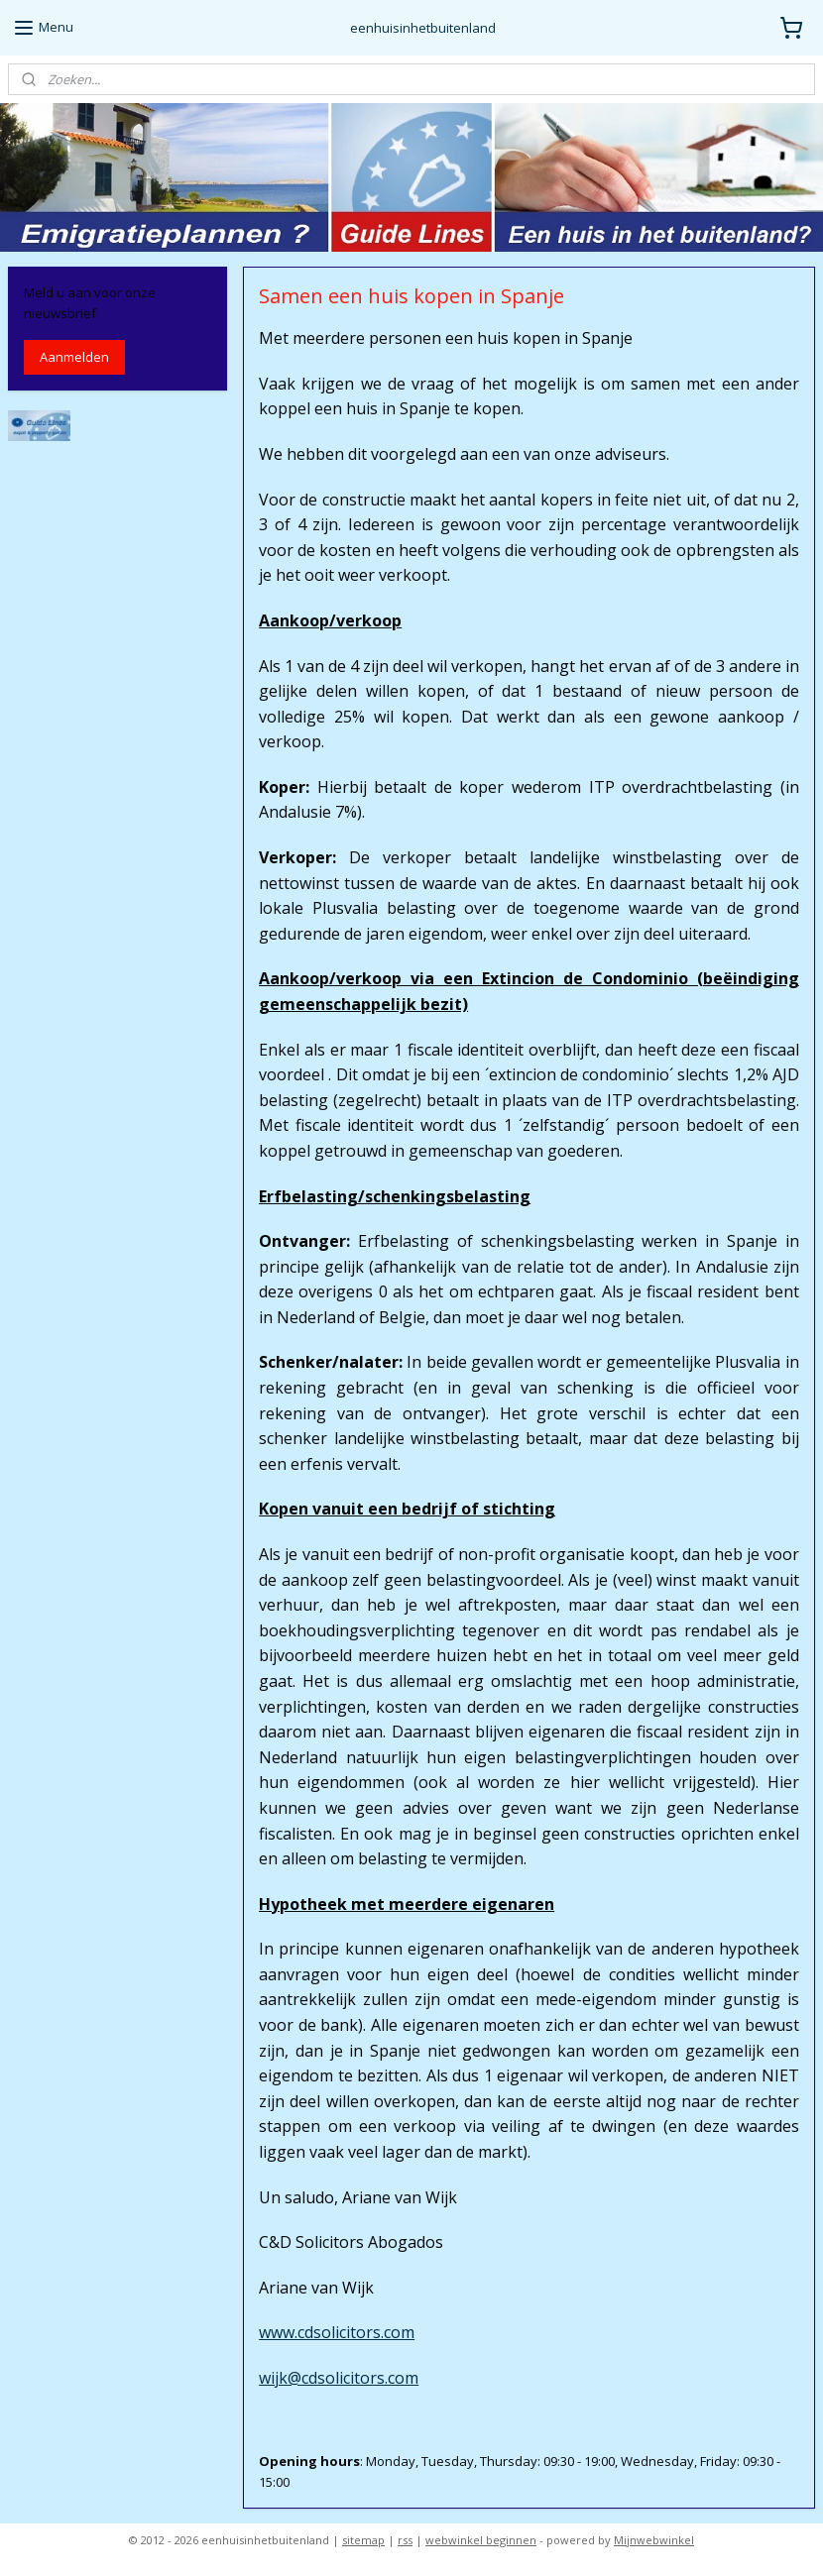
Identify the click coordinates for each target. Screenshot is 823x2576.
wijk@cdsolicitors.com (338, 2378)
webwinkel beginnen (480, 2539)
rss (405, 2539)
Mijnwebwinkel (654, 2539)
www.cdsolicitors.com (336, 2332)
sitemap (363, 2539)
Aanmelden (74, 357)
